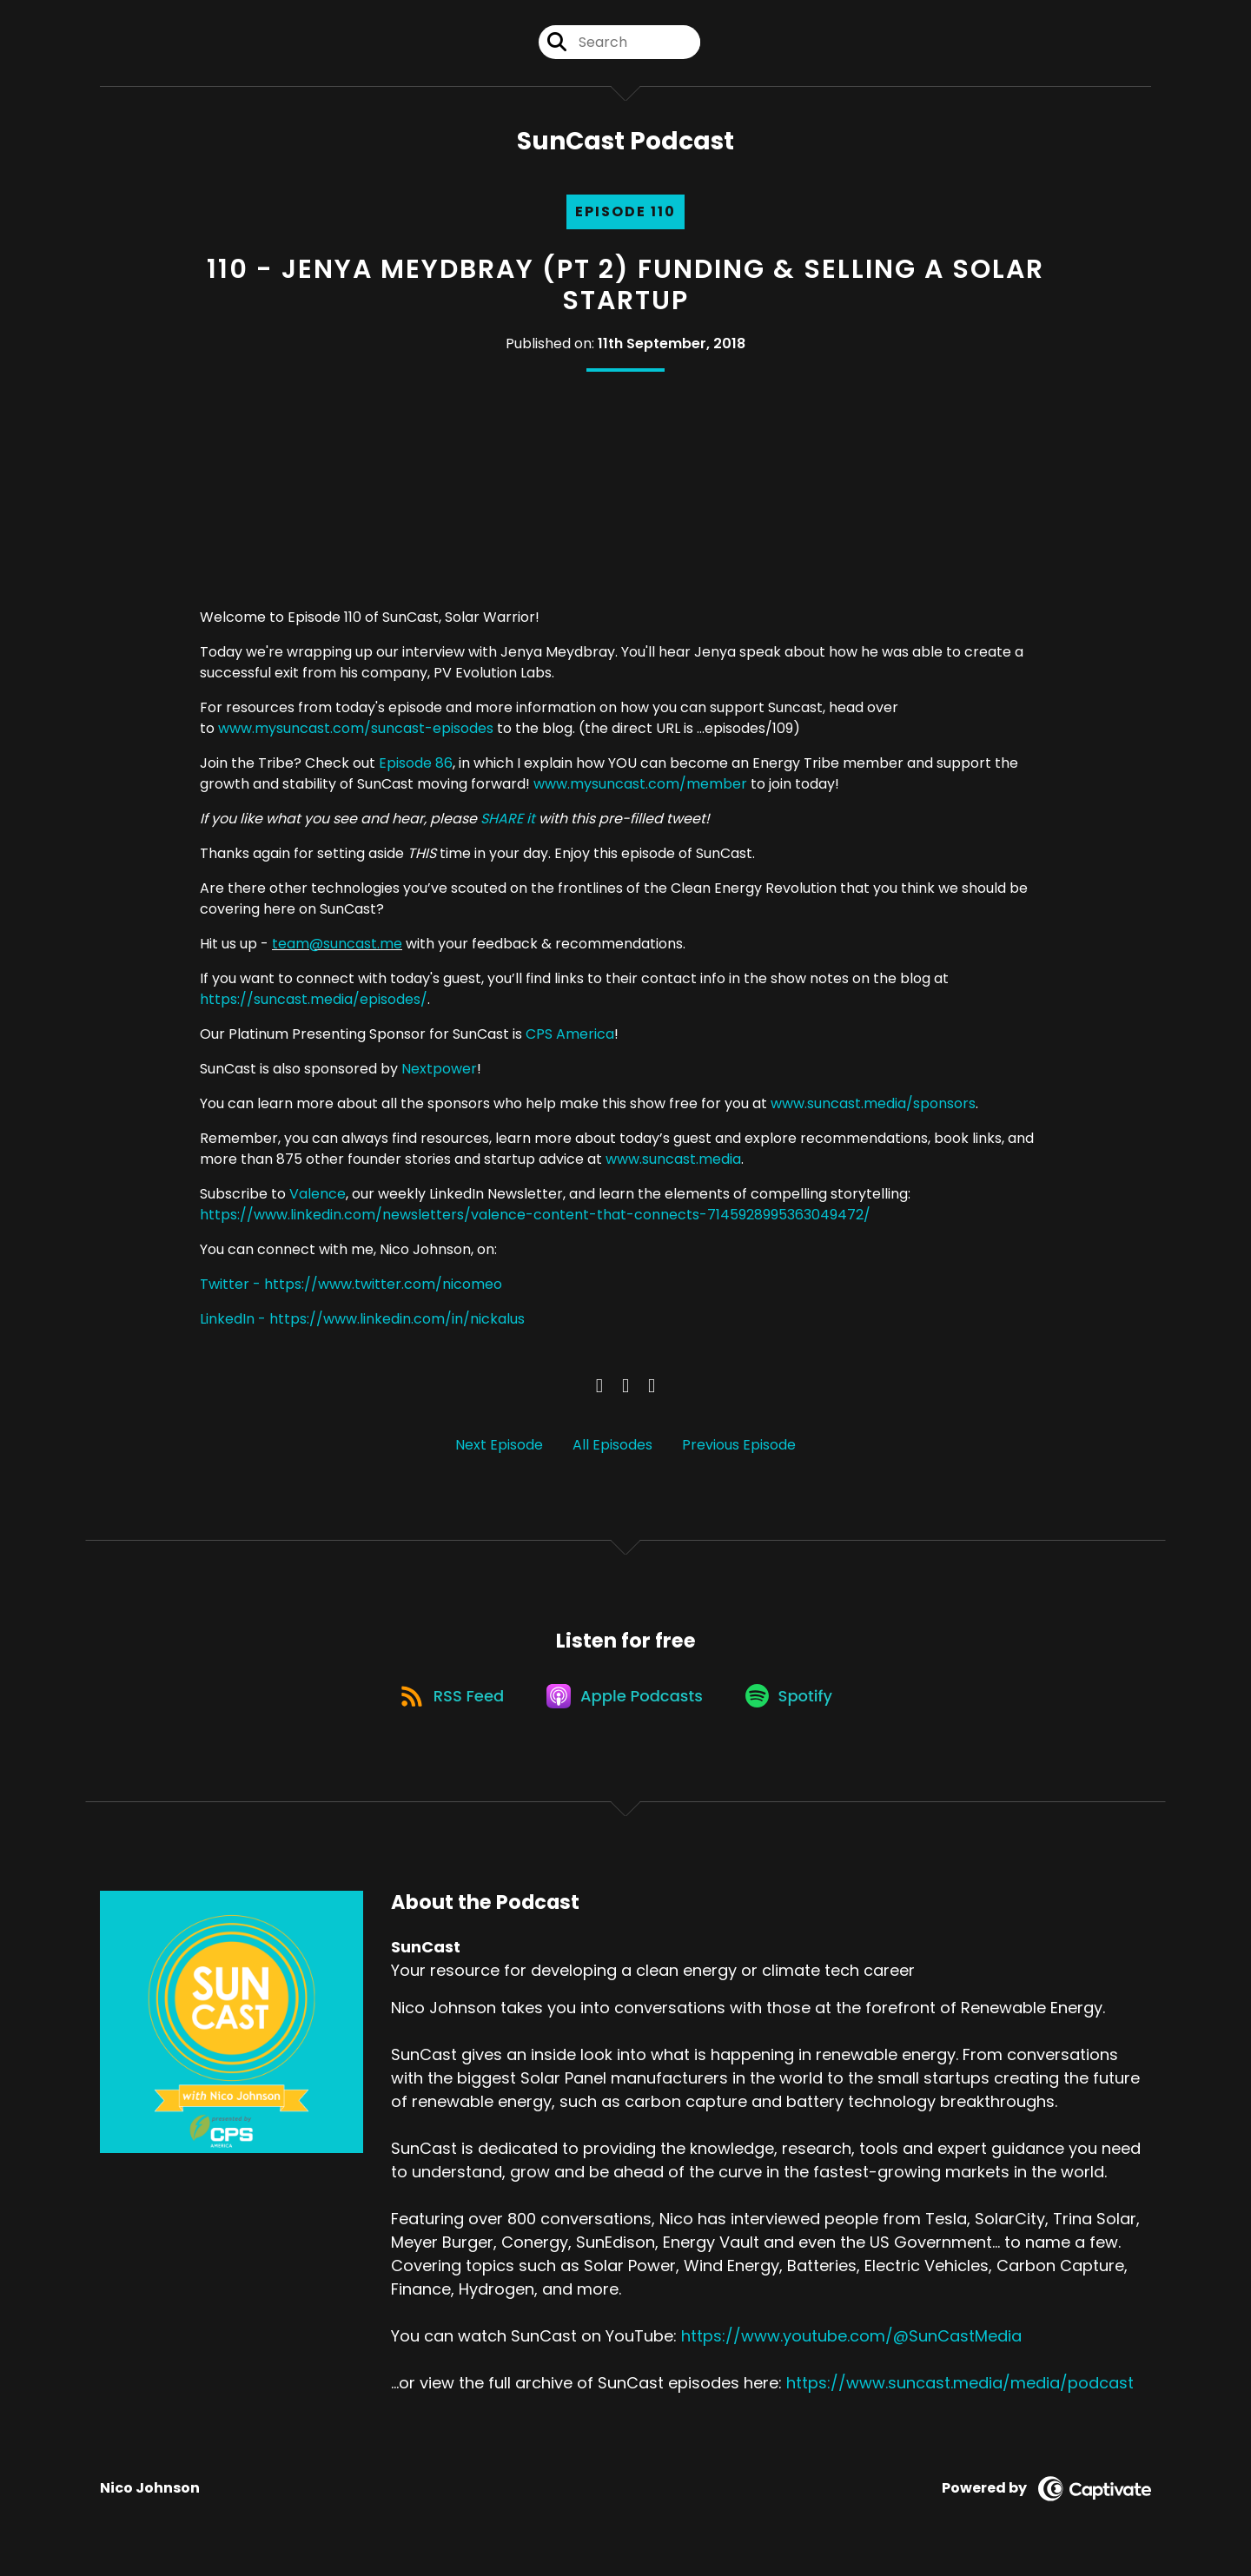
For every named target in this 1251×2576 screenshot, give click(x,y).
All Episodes (612, 1446)
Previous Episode (739, 1446)
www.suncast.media (673, 1161)
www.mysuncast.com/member (640, 786)
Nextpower (439, 1070)
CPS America (570, 1036)
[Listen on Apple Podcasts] (625, 1701)
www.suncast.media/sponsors (873, 1105)
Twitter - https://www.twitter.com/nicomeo (351, 1286)
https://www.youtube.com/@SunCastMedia (851, 2343)
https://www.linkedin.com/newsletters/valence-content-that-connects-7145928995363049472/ (535, 1216)
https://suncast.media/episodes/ (313, 1001)
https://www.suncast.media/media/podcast (960, 2390)
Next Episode (499, 1446)
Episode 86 (416, 765)
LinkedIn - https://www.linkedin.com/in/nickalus (362, 1321)
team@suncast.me (337, 945)
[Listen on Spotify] (794, 1702)
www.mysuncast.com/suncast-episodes (355, 730)
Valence (317, 1195)
